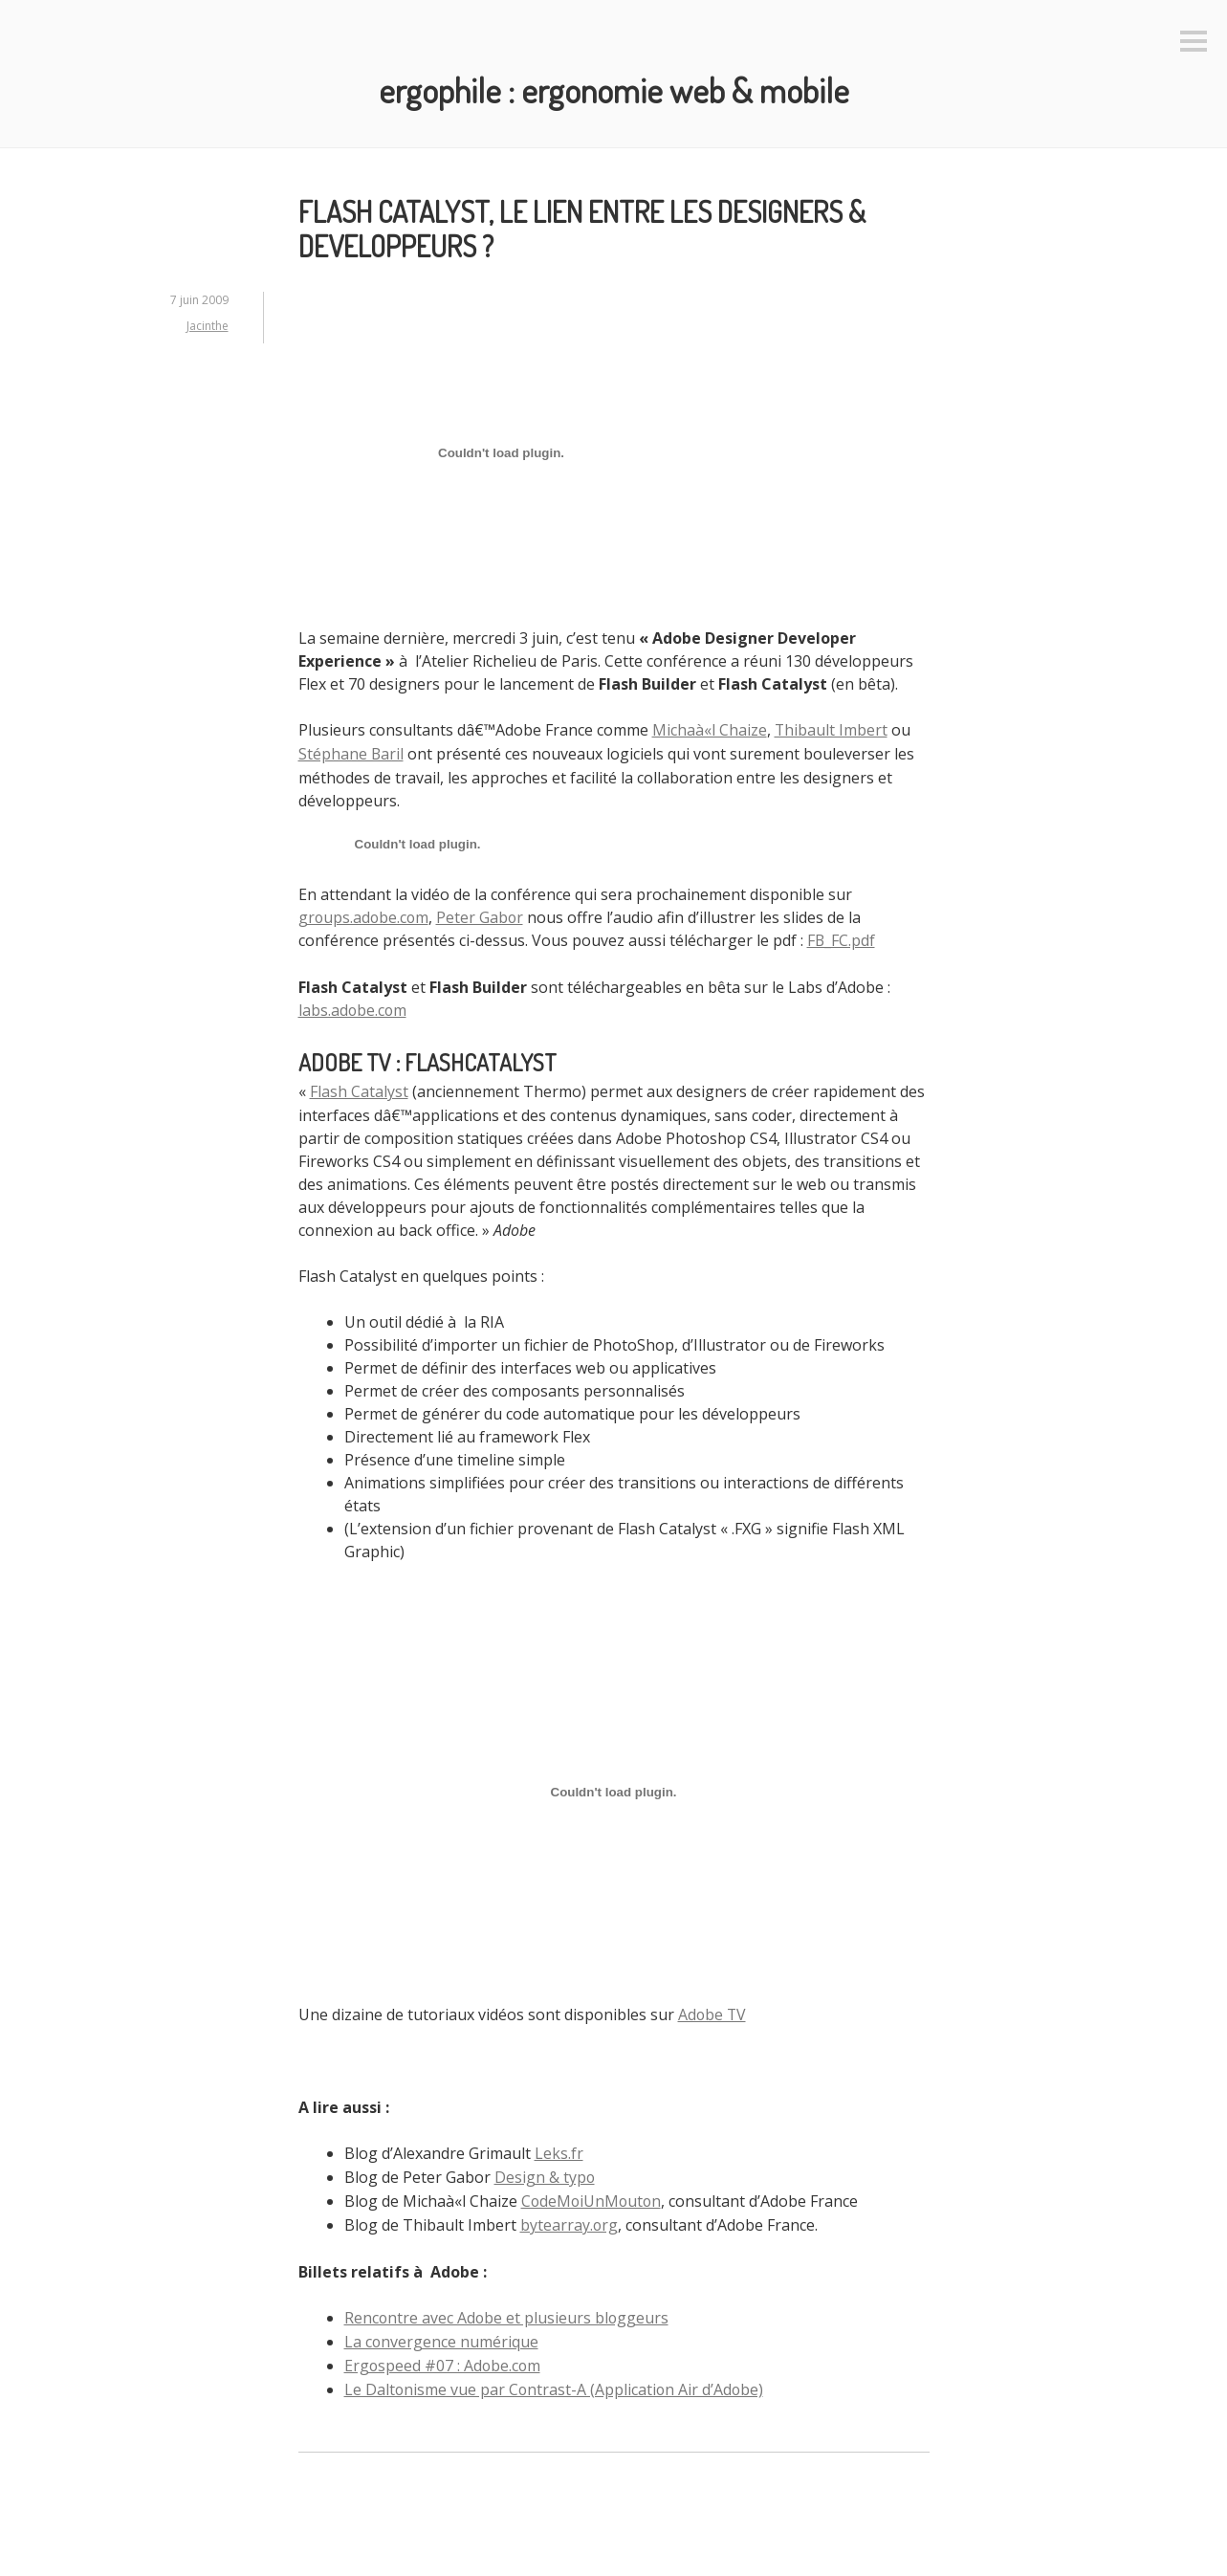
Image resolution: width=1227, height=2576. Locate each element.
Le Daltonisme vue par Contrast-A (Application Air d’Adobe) (555, 2376)
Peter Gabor (483, 914)
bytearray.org (569, 2215)
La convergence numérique (441, 2330)
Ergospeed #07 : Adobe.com (443, 2353)
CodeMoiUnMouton (593, 2192)
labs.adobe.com (353, 1006)
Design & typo (545, 2169)
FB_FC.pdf (841, 937)
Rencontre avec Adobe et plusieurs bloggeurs (507, 2307)
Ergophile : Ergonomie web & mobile (614, 89)
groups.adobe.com (364, 914)
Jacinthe (207, 325)
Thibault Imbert (831, 728)
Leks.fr (559, 2146)
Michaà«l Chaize (709, 728)
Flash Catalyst (359, 1086)
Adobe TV (713, 2008)
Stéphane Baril (351, 751)
